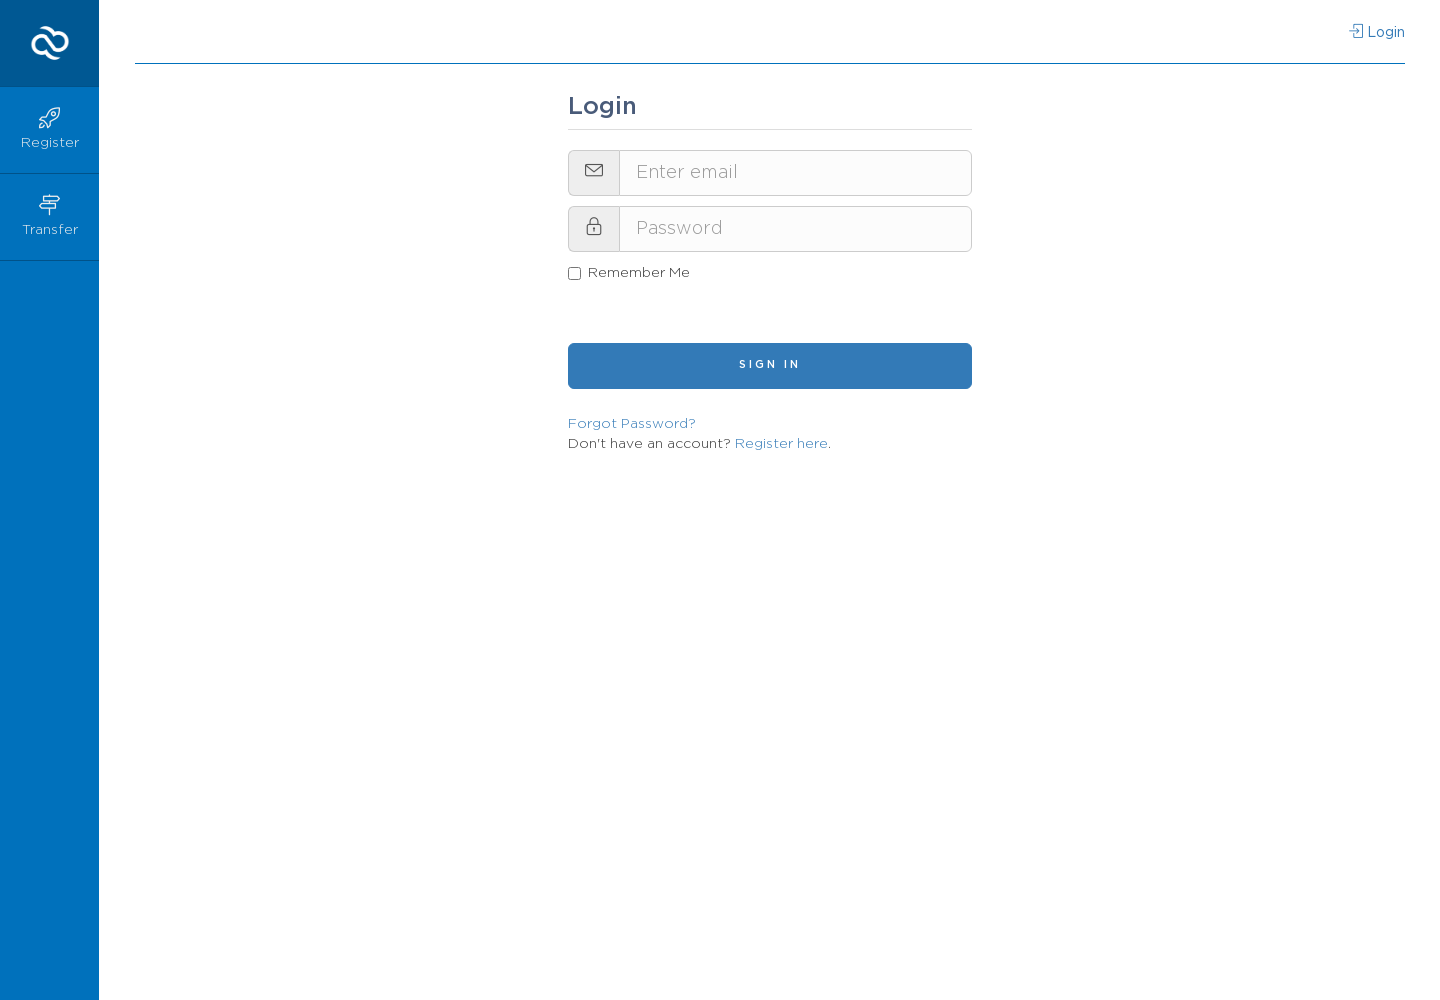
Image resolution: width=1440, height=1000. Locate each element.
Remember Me (629, 273)
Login (1377, 32)
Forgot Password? (632, 424)
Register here (781, 444)
